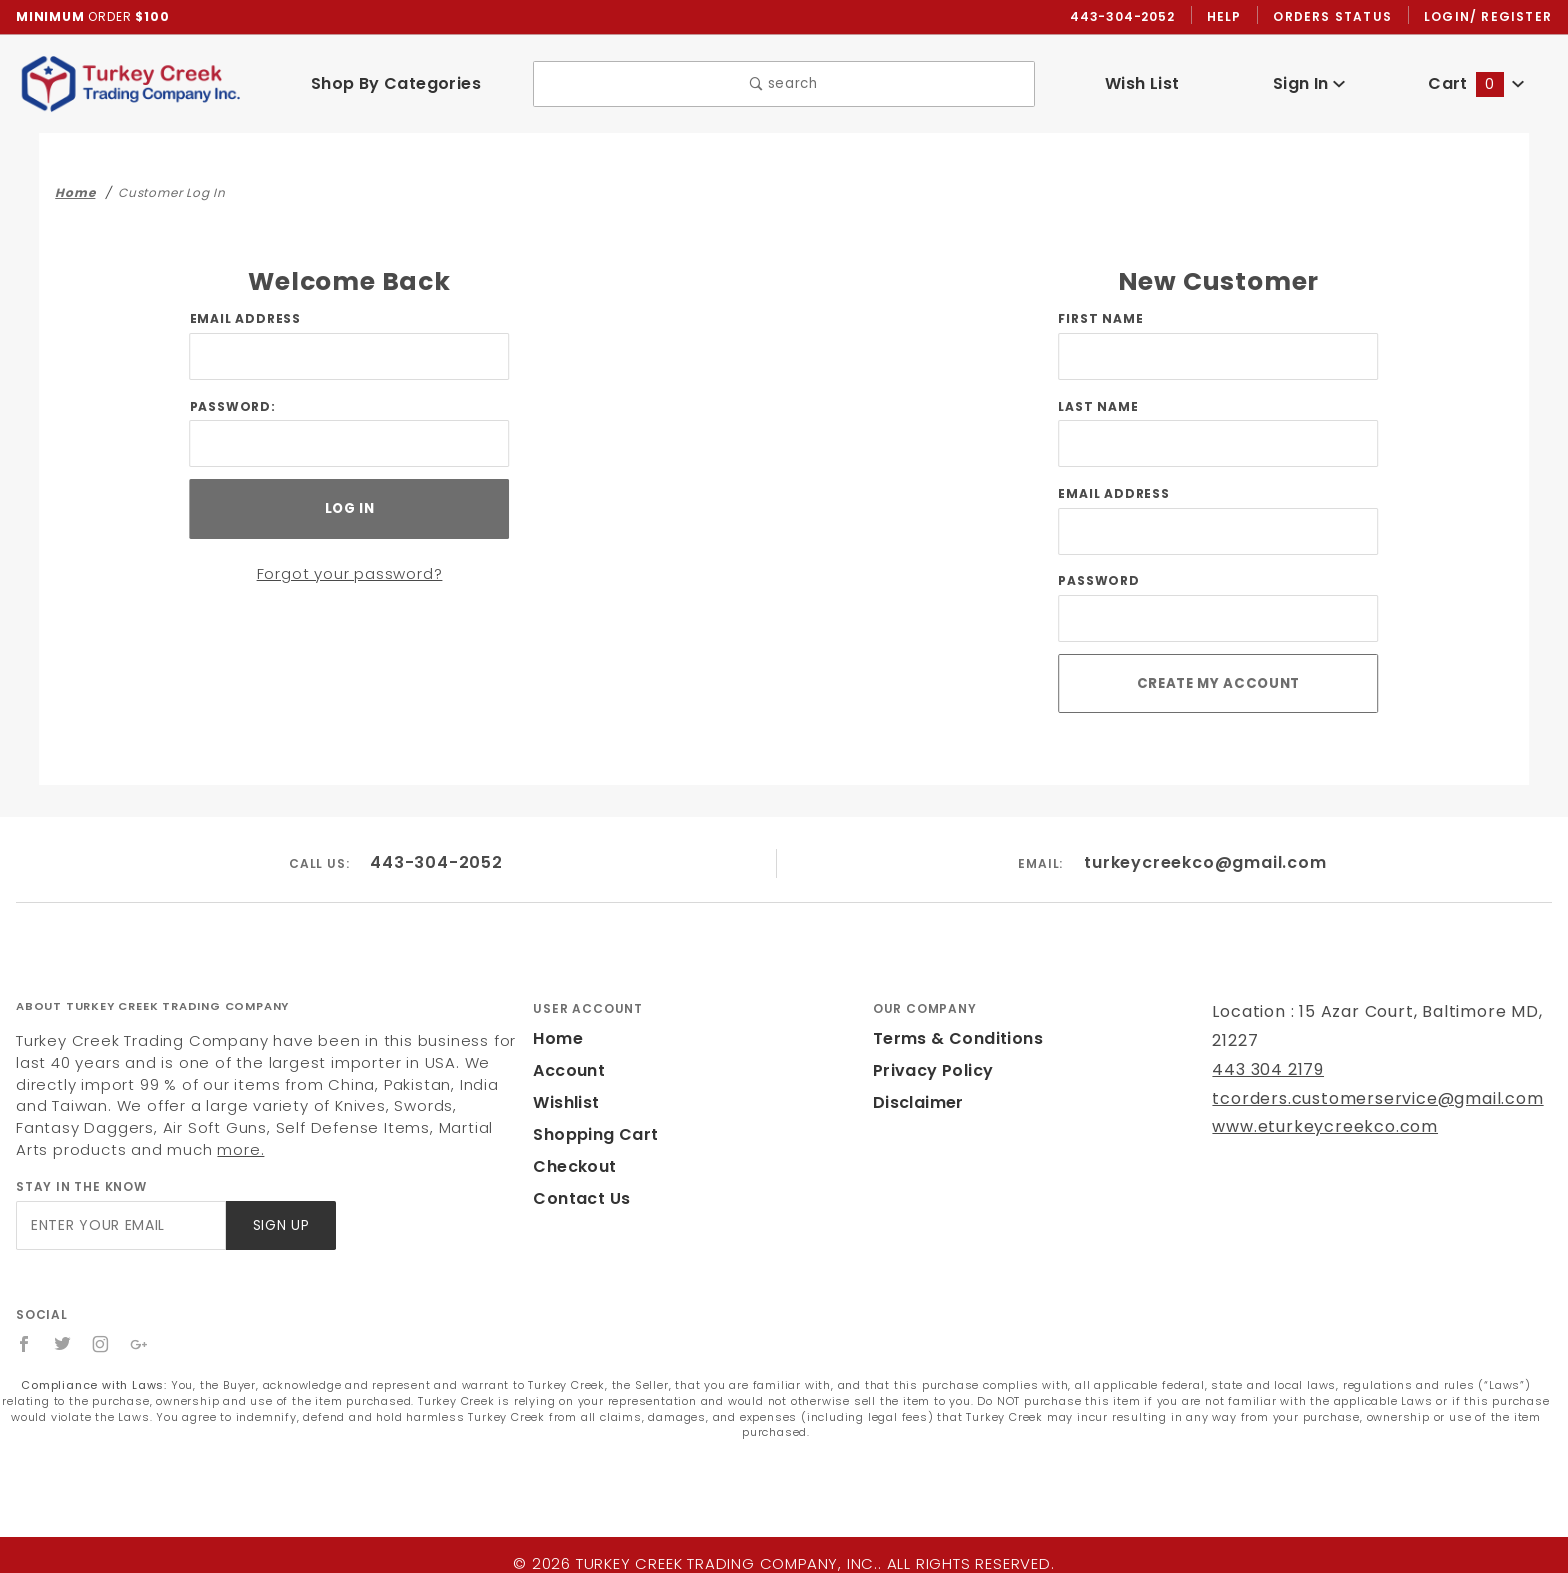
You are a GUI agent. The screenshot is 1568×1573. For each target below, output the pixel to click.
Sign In (1309, 83)
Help (1229, 16)
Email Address (244, 319)
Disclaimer (915, 1100)
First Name (1099, 319)
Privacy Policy (930, 1068)
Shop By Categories (395, 83)
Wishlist (565, 1100)
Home (556, 1036)
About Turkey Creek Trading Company (152, 1004)
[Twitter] (63, 1342)
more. (37, 1147)
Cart (1476, 83)
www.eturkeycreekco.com (1311, 1125)
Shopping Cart (590, 1132)
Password (1097, 584)
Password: (230, 407)
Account (566, 1068)
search (784, 83)
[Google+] (140, 1342)
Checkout (571, 1164)
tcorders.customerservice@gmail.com (1359, 1096)
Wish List (1142, 83)
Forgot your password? (349, 569)
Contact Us (577, 1196)
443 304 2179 (1265, 1067)
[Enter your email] (119, 1223)
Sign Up (279, 1223)
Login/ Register (1490, 16)
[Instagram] (102, 1342)
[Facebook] (24, 1342)
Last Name (1097, 407)
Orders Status (1337, 16)
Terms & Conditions (952, 1036)
